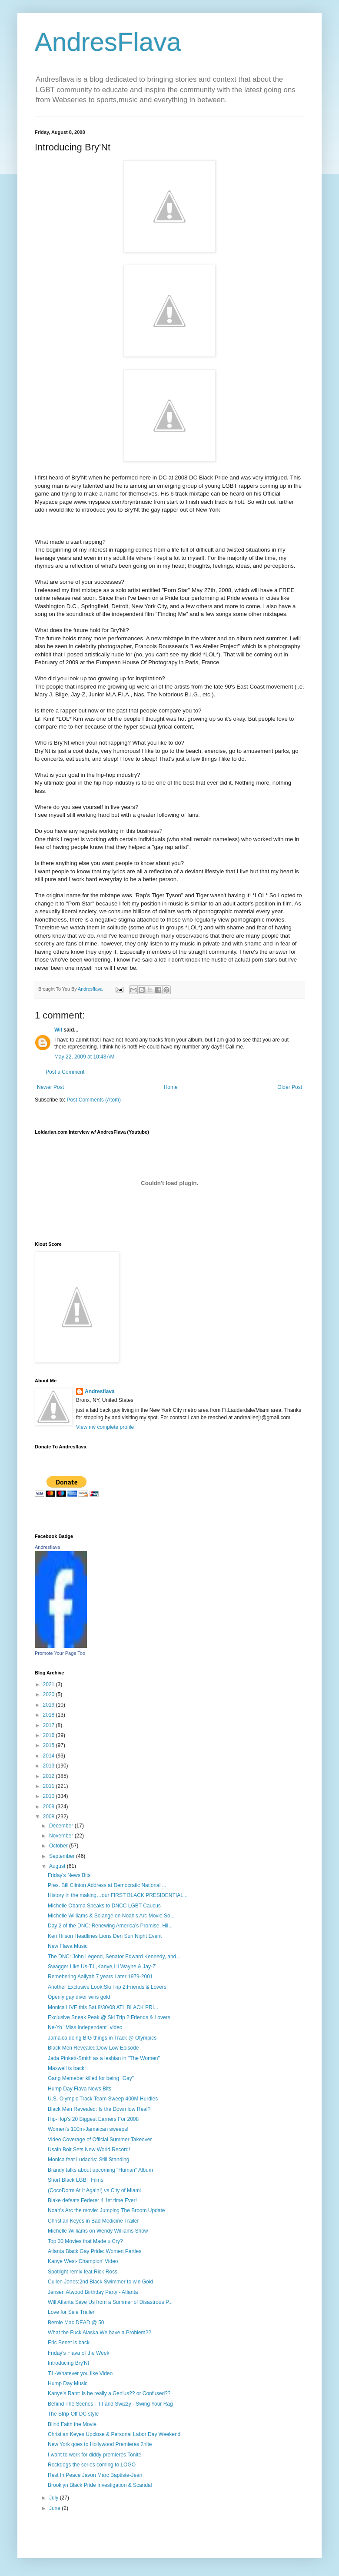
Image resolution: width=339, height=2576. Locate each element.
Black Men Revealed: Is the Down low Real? (99, 2109)
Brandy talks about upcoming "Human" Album (100, 2170)
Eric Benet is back (69, 2343)
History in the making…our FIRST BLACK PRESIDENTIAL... (118, 1895)
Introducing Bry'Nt (68, 2363)
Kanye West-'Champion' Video (83, 2261)
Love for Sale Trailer (71, 2312)
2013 (49, 1766)
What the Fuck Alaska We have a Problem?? (99, 2333)
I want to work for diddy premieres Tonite (94, 2455)
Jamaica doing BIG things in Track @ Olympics (102, 2038)
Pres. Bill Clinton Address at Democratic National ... (107, 1885)
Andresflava (100, 1391)
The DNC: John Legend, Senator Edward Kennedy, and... (114, 1957)
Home (171, 1087)
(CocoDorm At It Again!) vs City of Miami (94, 2190)
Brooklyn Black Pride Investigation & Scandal (100, 2485)
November (62, 1836)
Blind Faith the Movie (72, 2424)
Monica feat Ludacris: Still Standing (88, 2160)
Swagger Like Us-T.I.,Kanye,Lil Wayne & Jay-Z (102, 1967)
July (54, 2498)
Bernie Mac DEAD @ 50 (76, 2323)
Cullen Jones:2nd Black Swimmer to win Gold (100, 2282)
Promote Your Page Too (60, 1653)
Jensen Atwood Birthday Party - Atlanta (93, 2292)
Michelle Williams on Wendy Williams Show (98, 2231)
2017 (49, 1725)
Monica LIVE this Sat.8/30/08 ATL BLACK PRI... (103, 2007)
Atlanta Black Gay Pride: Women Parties (94, 2251)
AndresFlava (108, 42)
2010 (49, 1796)
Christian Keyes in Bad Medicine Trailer (93, 2221)
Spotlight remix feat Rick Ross (82, 2272)
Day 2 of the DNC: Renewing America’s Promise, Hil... (110, 1926)
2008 (49, 1817)
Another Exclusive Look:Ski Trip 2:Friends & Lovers (107, 1987)
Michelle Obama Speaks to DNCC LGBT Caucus (104, 1906)
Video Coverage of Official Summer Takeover (100, 2140)
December (62, 1826)
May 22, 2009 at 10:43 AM (84, 1057)
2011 (49, 1786)
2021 (49, 1684)
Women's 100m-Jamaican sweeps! (88, 2129)
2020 (49, 1694)
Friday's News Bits (69, 1875)
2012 (49, 1776)
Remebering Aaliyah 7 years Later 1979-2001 (100, 1977)
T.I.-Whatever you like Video (80, 2373)
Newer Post (50, 1087)
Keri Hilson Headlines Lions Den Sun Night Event (105, 1936)
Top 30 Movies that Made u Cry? (85, 2241)
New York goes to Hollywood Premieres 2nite (100, 2444)
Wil (58, 1030)
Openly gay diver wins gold (79, 1997)
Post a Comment (65, 1072)
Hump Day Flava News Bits (79, 2089)
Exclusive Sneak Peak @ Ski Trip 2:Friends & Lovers (109, 2017)
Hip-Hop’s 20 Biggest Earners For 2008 (93, 2119)
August (58, 1866)
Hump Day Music (67, 2383)
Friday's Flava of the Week (78, 2353)
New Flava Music (67, 1946)
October (59, 1846)
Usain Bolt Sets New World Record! (89, 2150)
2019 (49, 1705)
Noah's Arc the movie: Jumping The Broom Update (106, 2210)
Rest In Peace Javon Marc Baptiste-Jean (95, 2475)
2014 (49, 1756)
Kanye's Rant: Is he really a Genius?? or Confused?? (109, 2393)
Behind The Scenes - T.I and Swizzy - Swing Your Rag (110, 2404)
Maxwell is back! (67, 2068)
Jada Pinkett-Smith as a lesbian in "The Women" (104, 2058)
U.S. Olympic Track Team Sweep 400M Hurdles (103, 2099)
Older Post (289, 1087)
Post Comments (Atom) (93, 1100)
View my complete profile (105, 1427)
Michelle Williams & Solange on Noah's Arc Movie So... (111, 1916)
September (62, 1856)
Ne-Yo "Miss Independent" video (85, 2027)
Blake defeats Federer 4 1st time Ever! (92, 2200)
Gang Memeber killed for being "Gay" (91, 2078)
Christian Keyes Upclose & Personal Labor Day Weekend (114, 2434)
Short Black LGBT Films (75, 2180)
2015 (49, 1745)
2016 (49, 1735)
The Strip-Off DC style (73, 2414)
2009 (49, 1807)
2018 (49, 1715)
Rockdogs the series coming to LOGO (92, 2465)
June (55, 2508)
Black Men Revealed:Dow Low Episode (93, 2048)
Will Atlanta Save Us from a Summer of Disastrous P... (110, 2302)
